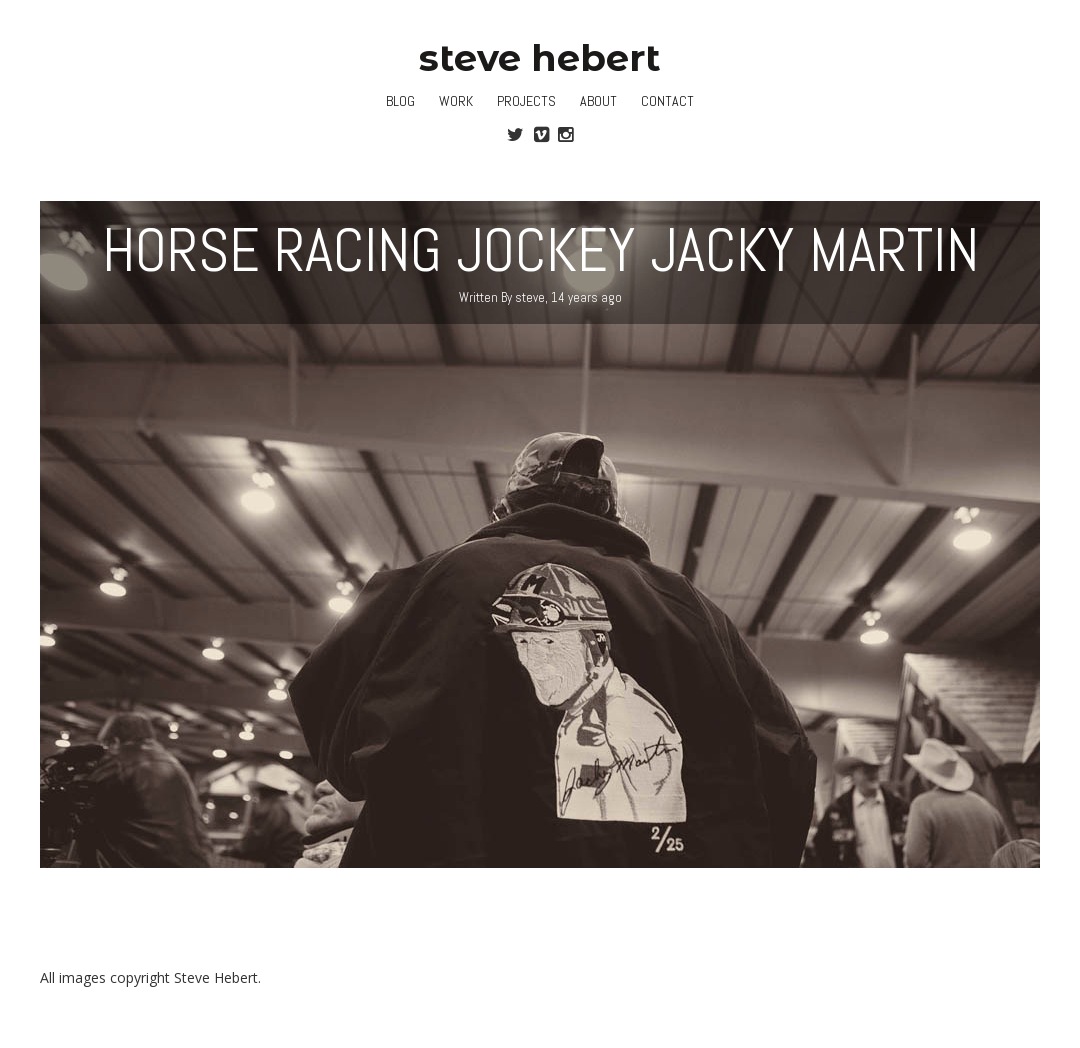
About (598, 101)
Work (456, 101)
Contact (667, 101)
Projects (526, 101)
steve (530, 297)
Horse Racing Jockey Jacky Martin (540, 250)
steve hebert (540, 57)
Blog (400, 101)
